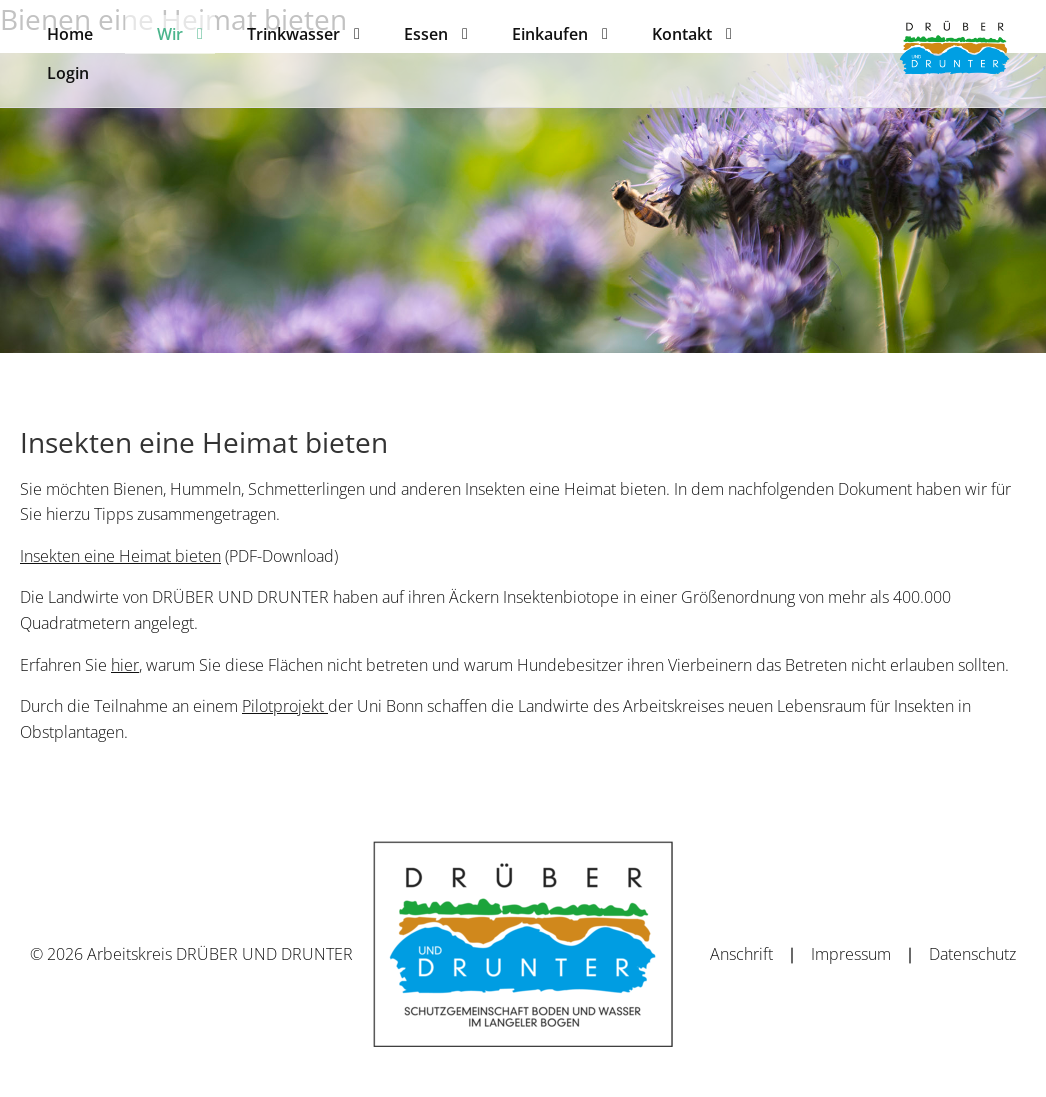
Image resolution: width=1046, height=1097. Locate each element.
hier (125, 665)
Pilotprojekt (285, 706)
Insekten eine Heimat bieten (120, 556)
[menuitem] (70, 34)
